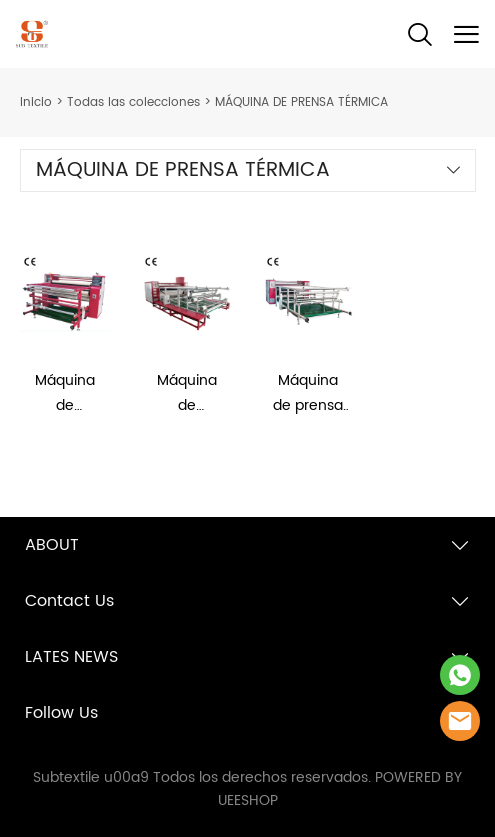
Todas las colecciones (133, 102)
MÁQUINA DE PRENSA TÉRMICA (301, 102)
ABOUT (52, 545)
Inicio (36, 102)
